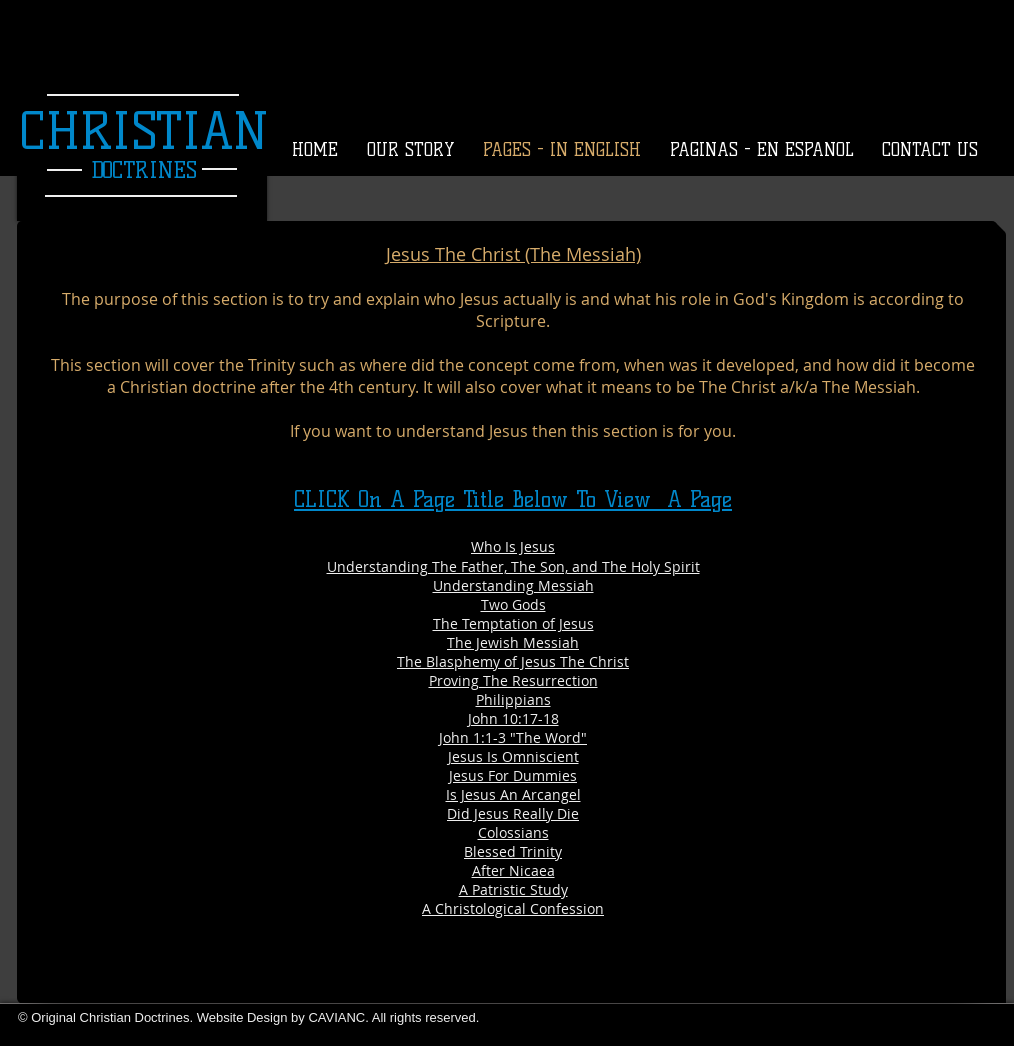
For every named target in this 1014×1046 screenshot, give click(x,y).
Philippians (513, 699)
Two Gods (513, 604)
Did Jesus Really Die (513, 813)
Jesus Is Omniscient (513, 756)
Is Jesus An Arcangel (513, 794)
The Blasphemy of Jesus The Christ (513, 661)
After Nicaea (513, 870)
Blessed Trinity (513, 851)
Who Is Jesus (513, 546)
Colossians (513, 832)
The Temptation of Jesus (513, 623)
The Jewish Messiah (513, 642)
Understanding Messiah (513, 585)
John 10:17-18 (513, 718)
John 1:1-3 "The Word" (513, 737)
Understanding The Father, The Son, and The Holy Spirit (513, 566)
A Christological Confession (513, 908)
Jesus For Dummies (513, 775)
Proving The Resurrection (513, 680)
